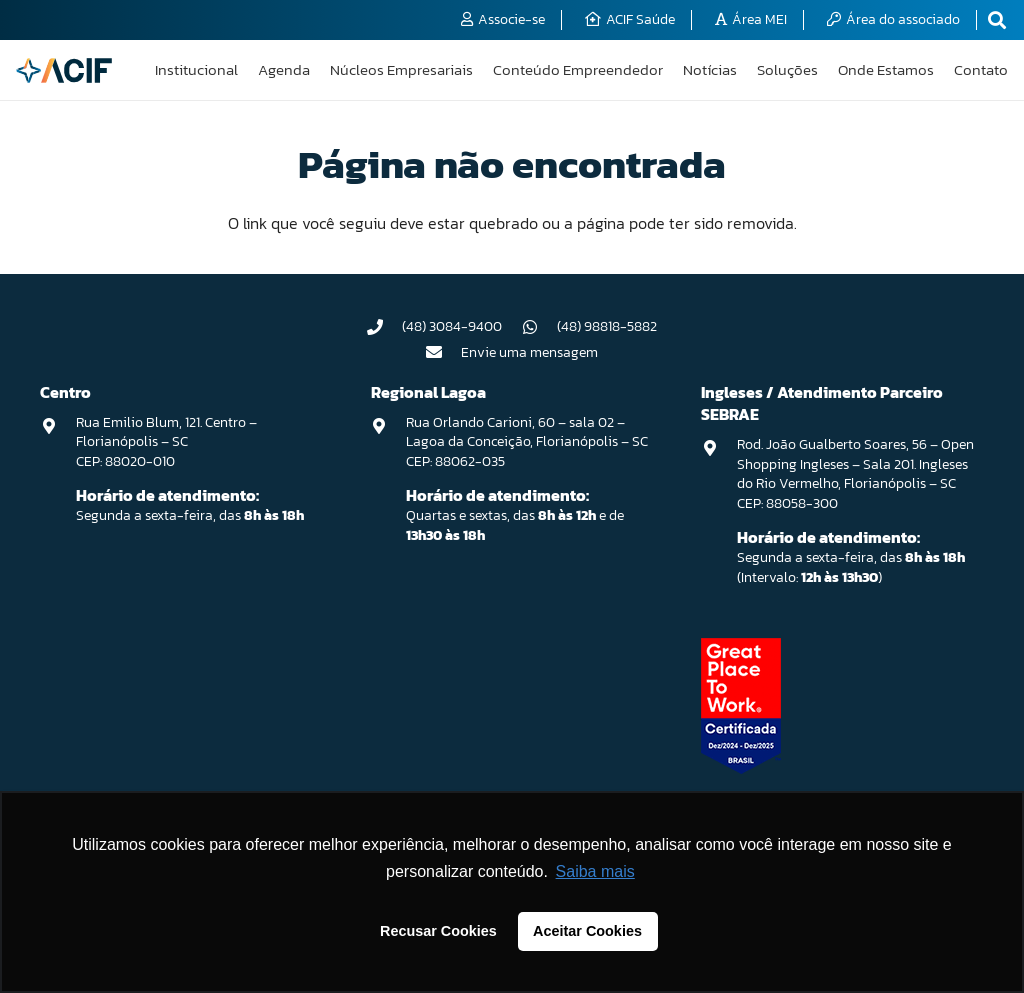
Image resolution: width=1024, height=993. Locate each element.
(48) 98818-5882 (607, 326)
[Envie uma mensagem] (444, 352)
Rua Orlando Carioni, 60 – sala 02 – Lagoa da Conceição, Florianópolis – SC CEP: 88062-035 (527, 442)
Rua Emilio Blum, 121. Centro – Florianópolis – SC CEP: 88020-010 (166, 442)
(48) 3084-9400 (452, 326)
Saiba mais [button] (595, 871)
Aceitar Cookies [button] (587, 931)
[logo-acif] (64, 70)
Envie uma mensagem (529, 352)
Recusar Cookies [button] (438, 931)
